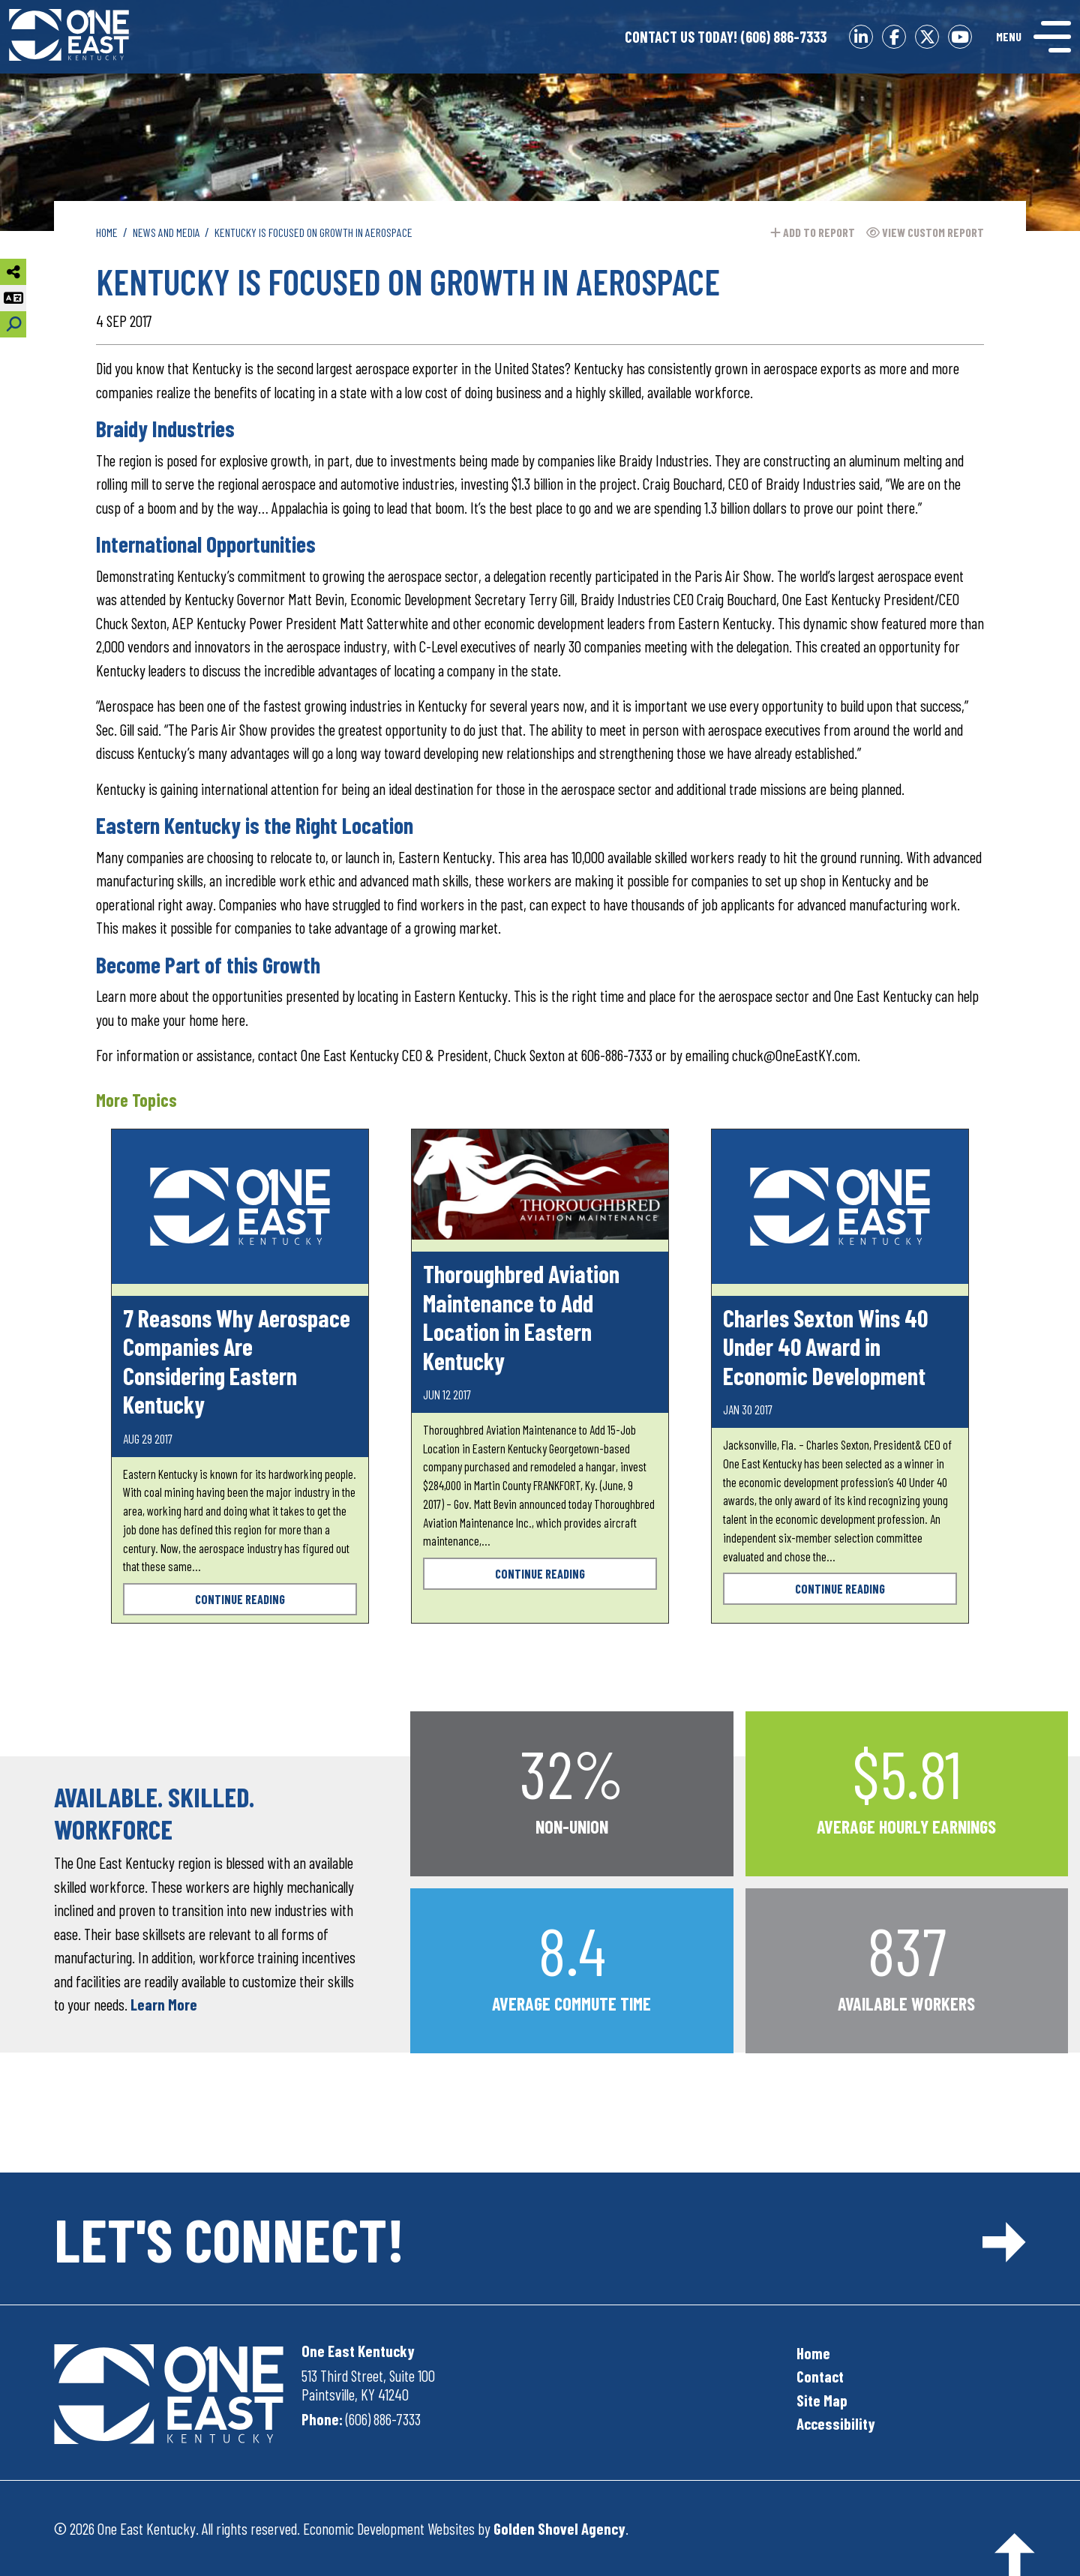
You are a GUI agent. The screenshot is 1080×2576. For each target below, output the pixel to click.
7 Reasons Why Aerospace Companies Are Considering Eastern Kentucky (236, 1360)
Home (813, 2353)
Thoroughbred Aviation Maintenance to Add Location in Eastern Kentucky (521, 1316)
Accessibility (835, 2423)
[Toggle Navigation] (1033, 36)
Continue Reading (240, 1598)
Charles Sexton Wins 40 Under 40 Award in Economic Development (825, 1346)
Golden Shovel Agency (560, 2528)
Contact (820, 2376)
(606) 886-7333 (725, 37)
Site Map (822, 2400)
